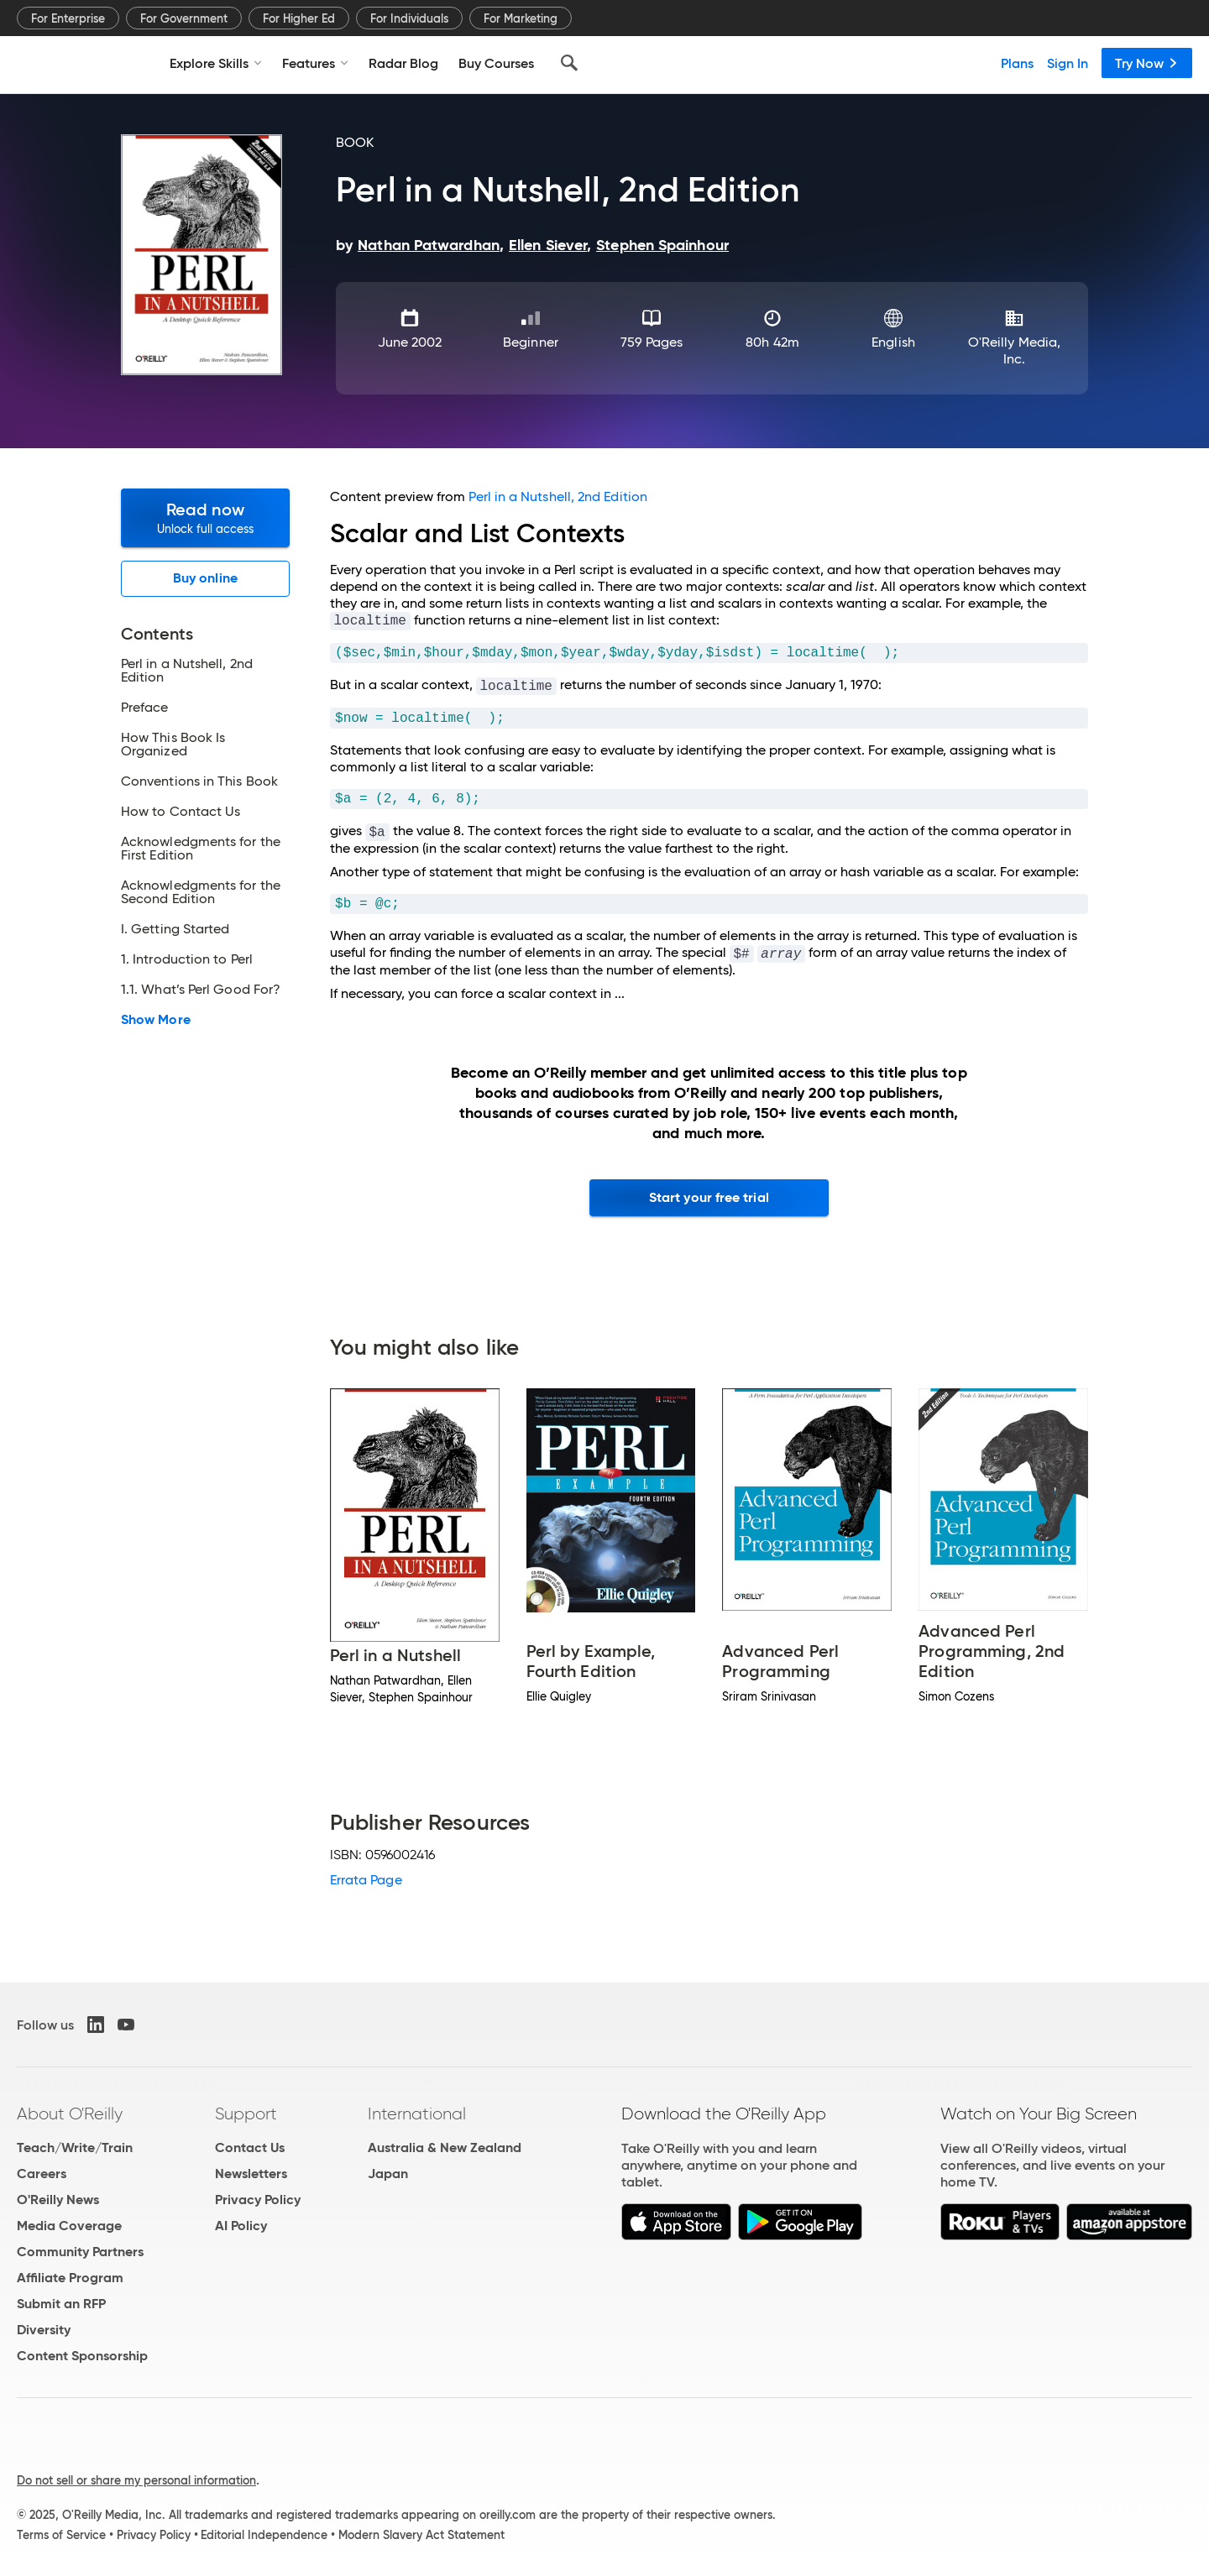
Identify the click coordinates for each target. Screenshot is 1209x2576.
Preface (145, 707)
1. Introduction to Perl (187, 959)
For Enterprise (68, 18)
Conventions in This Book (199, 781)
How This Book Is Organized (173, 744)
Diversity (44, 2329)
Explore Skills (216, 63)
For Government (184, 18)
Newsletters (251, 2173)
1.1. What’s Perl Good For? (200, 989)
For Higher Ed (299, 18)
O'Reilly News (58, 2199)
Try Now (1147, 63)
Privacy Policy (258, 2199)
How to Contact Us (180, 811)
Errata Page (366, 1880)
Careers (41, 2173)
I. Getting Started (175, 929)
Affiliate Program (70, 2277)
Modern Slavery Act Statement (421, 2534)
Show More (156, 1020)
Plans (1017, 63)
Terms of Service (61, 2534)
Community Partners (80, 2251)
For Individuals (409, 18)
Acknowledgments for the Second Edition (200, 892)
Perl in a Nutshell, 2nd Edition (187, 670)
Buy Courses (496, 63)
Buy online (205, 578)
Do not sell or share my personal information (136, 2480)
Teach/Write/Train (75, 2147)
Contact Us (250, 2147)
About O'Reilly (70, 2113)
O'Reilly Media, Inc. (1014, 350)
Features (315, 63)
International (417, 2113)
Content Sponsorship (82, 2355)
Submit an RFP (61, 2303)
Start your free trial (709, 1197)
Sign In (1067, 63)
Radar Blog (403, 63)
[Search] (569, 63)
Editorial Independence (264, 2534)
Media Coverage (69, 2225)
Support (246, 2113)
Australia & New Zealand (444, 2147)
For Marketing (520, 18)
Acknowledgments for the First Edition (200, 848)
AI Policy (241, 2225)
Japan (388, 2173)
